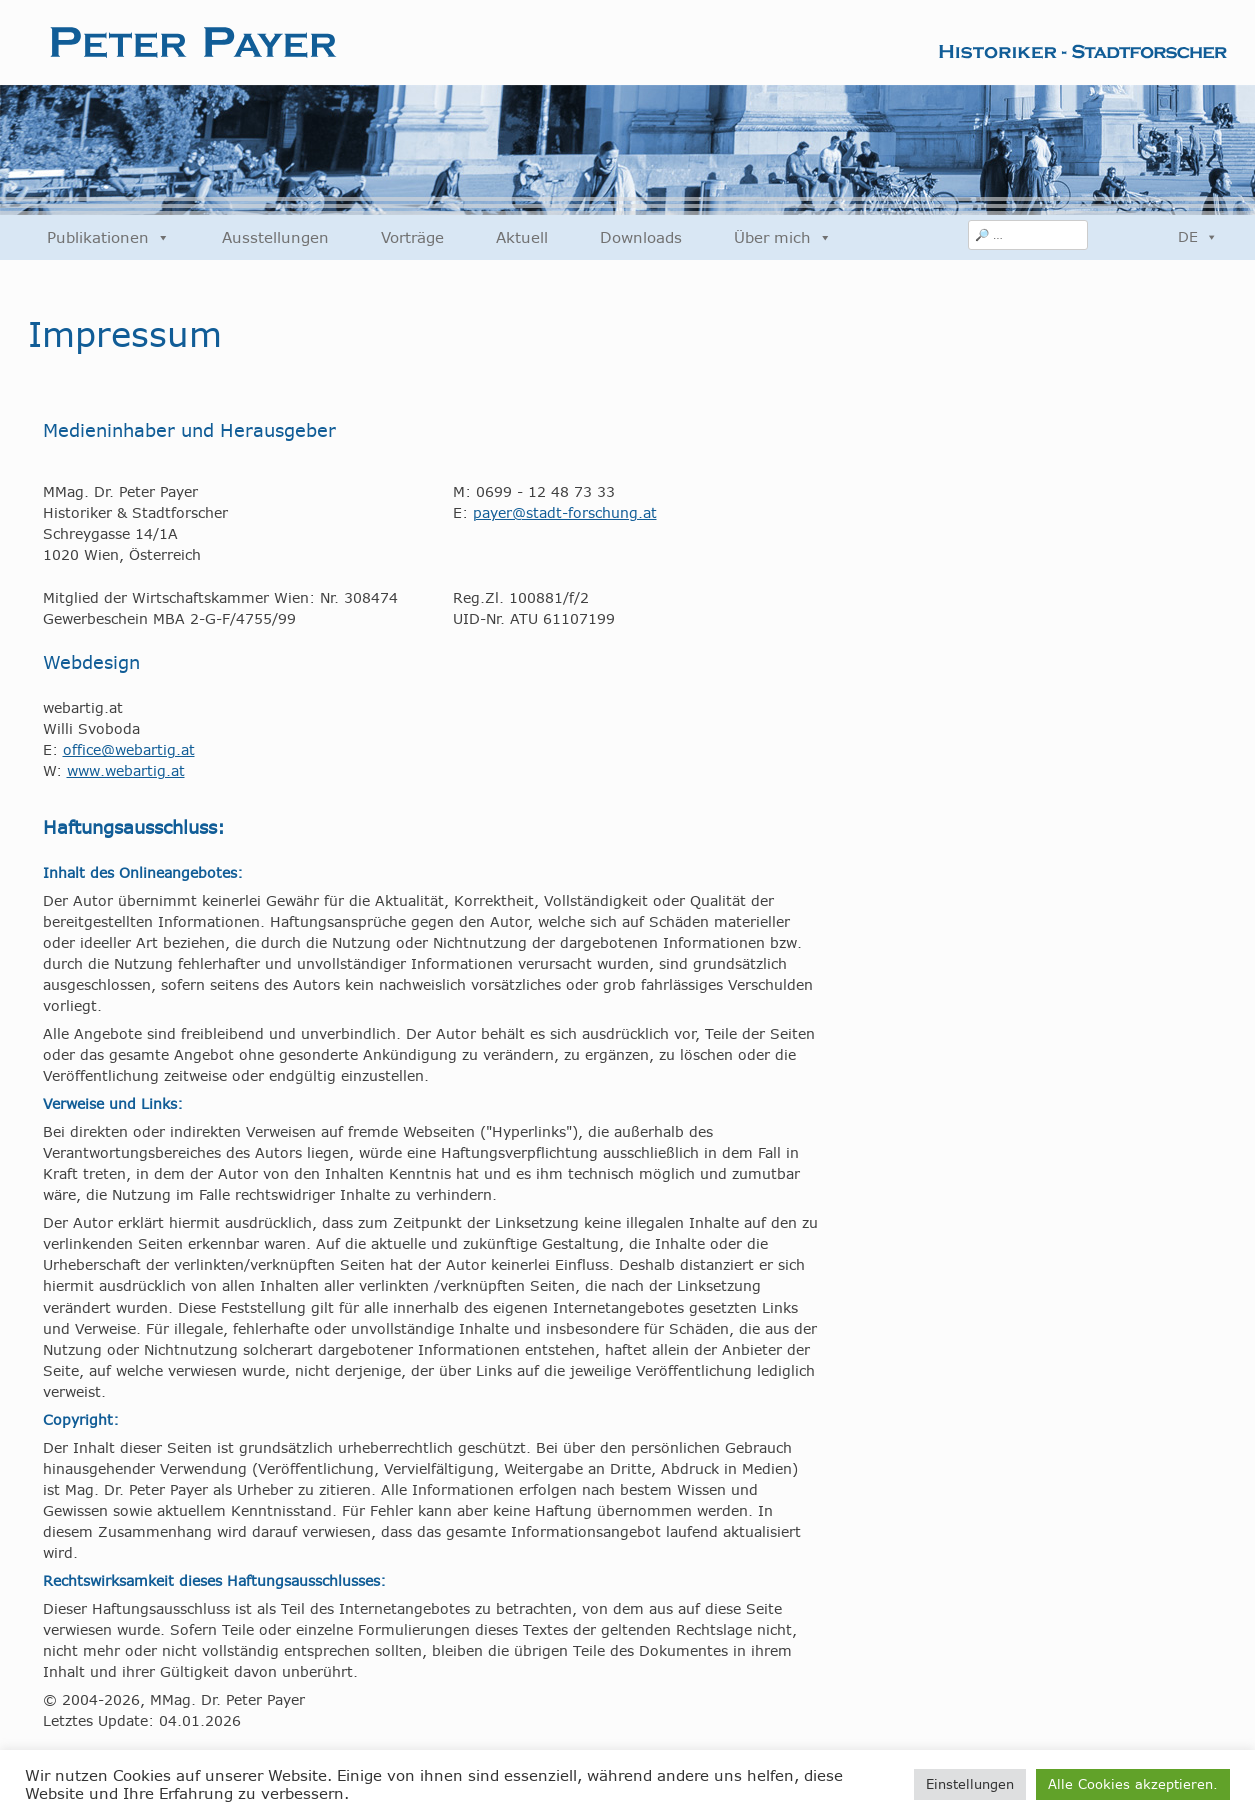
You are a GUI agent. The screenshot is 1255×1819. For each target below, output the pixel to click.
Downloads (641, 237)
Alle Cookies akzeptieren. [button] (1133, 1784)
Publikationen (108, 237)
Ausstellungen (275, 237)
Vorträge (412, 237)
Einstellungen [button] (970, 1784)
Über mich (783, 237)
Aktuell (522, 237)
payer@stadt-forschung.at (565, 513)
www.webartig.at (126, 771)
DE (1198, 237)
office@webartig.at (129, 750)
